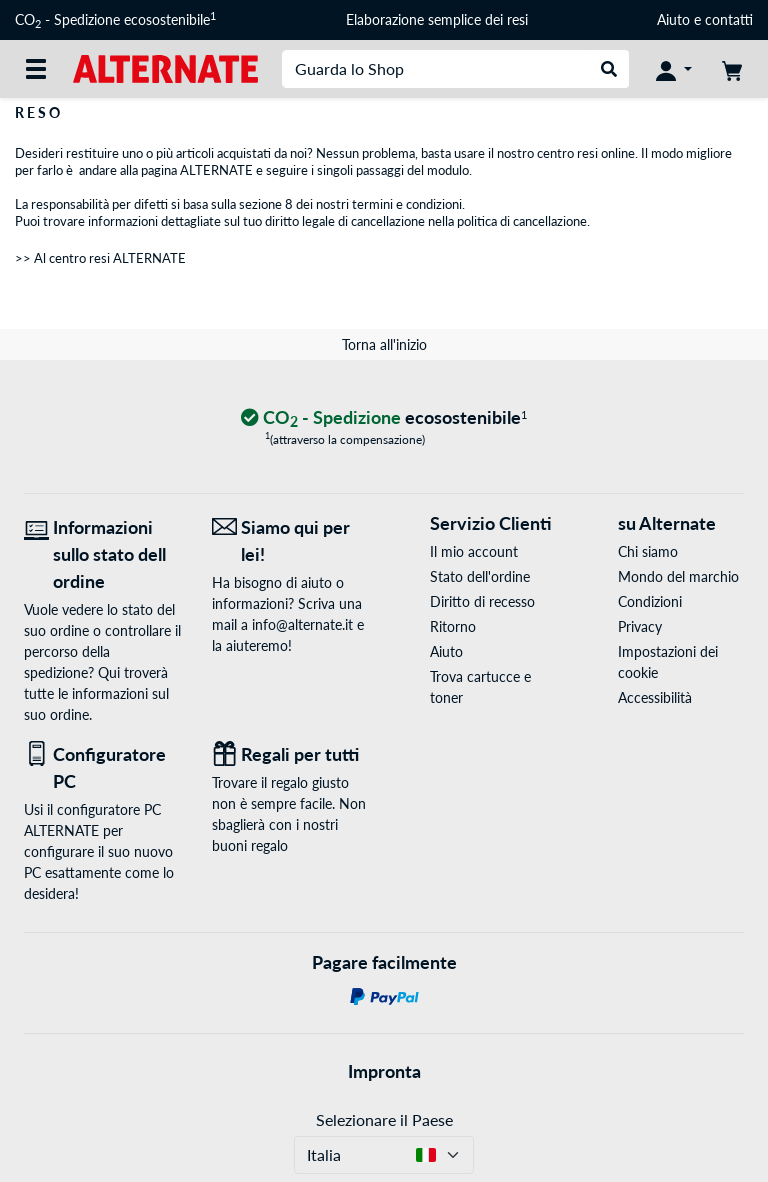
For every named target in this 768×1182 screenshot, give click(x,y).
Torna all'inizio (384, 344)
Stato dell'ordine (480, 576)
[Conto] (674, 69)
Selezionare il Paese (384, 1119)
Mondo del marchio (678, 576)
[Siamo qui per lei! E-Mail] (291, 541)
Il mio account (474, 551)
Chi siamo (648, 551)
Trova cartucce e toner (480, 687)
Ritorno (453, 626)
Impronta (384, 1071)
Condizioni (650, 601)
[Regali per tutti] (291, 754)
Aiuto (673, 19)
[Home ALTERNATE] (165, 67)
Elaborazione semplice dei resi (437, 19)
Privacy (640, 626)
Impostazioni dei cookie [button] (668, 662)
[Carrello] (732, 69)
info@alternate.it (302, 624)
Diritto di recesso (482, 601)
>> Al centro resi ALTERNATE (100, 258)
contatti (729, 19)
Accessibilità (655, 697)
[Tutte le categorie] (36, 69)
